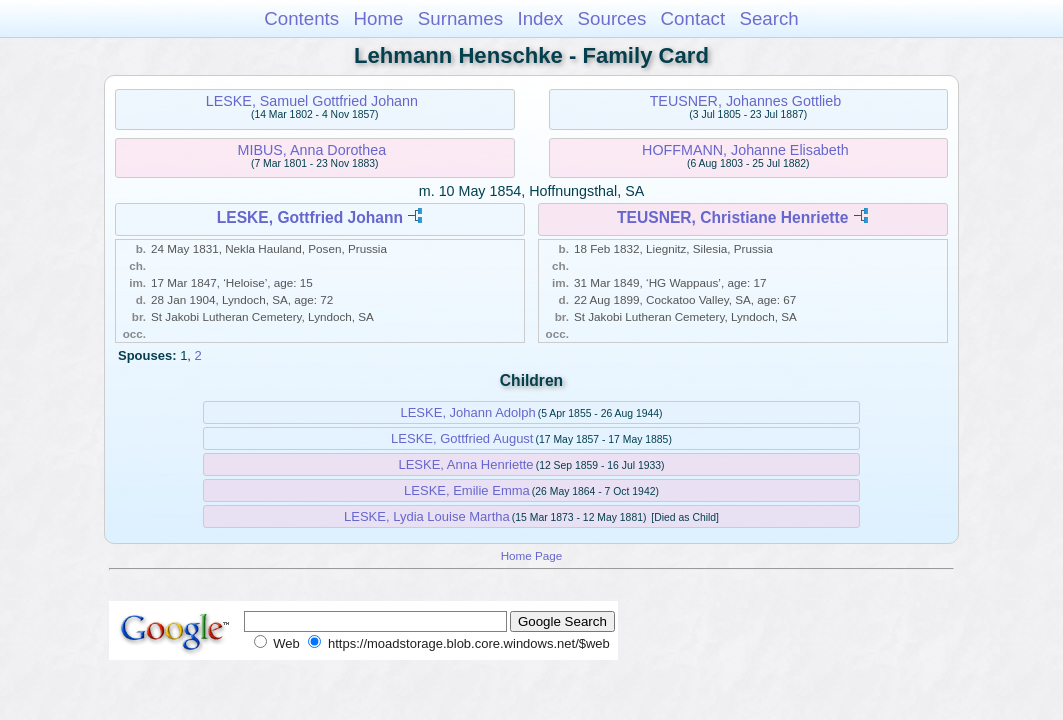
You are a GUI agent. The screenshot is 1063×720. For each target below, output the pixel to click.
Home (378, 18)
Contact (693, 18)
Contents (301, 18)
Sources (612, 18)
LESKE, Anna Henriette (465, 464)
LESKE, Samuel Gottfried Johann (312, 101)
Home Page (532, 555)
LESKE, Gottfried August (462, 438)
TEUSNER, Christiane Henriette (732, 217)
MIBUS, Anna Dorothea (312, 150)
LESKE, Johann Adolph (467, 412)
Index (540, 18)
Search (768, 18)
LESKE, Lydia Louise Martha (427, 516)
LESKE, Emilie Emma (467, 490)
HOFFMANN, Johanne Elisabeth (745, 150)
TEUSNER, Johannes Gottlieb (746, 101)
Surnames (460, 18)
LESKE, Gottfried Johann (310, 217)
